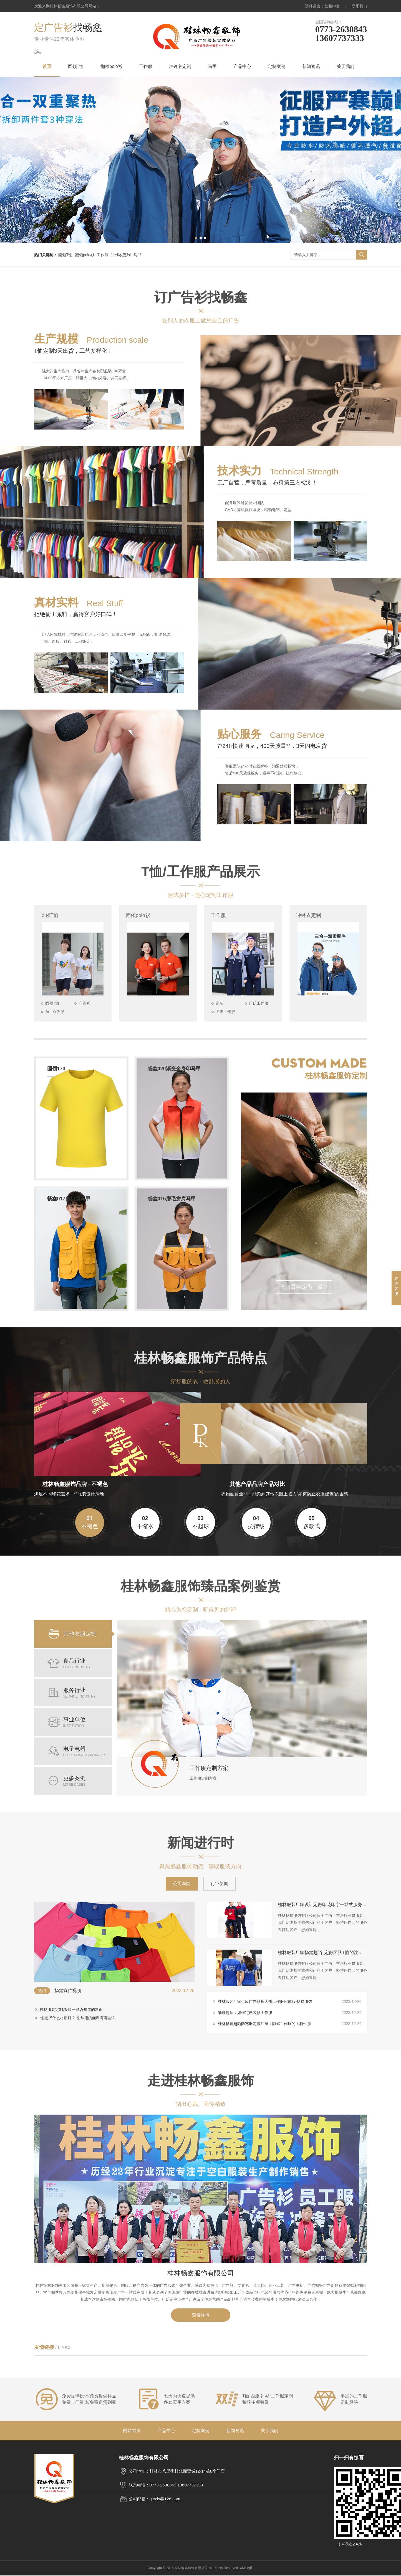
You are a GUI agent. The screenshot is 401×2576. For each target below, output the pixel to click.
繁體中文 (332, 6)
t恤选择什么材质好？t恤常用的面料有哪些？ (78, 2018)
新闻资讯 (311, 66)
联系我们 (359, 6)
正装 (220, 1004)
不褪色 (89, 1522)
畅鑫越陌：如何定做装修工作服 (290, 2013)
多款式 (311, 1522)
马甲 (212, 66)
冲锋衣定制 (180, 66)
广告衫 (85, 1004)
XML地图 (246, 2568)
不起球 (200, 1522)
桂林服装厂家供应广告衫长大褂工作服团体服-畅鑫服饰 (290, 2002)
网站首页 (132, 2431)
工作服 (145, 66)
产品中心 (242, 66)
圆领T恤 (76, 66)
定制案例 (277, 66)
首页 (46, 66)
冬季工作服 (226, 1012)
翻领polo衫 (111, 66)
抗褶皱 (256, 1522)
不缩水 (145, 1522)
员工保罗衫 (55, 1012)
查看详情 (201, 2315)
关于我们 (345, 66)
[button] (196, 238)
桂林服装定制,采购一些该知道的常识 (71, 2010)
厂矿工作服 (259, 1004)
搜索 (361, 255)
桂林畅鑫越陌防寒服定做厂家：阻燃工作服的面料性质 (290, 2024)
